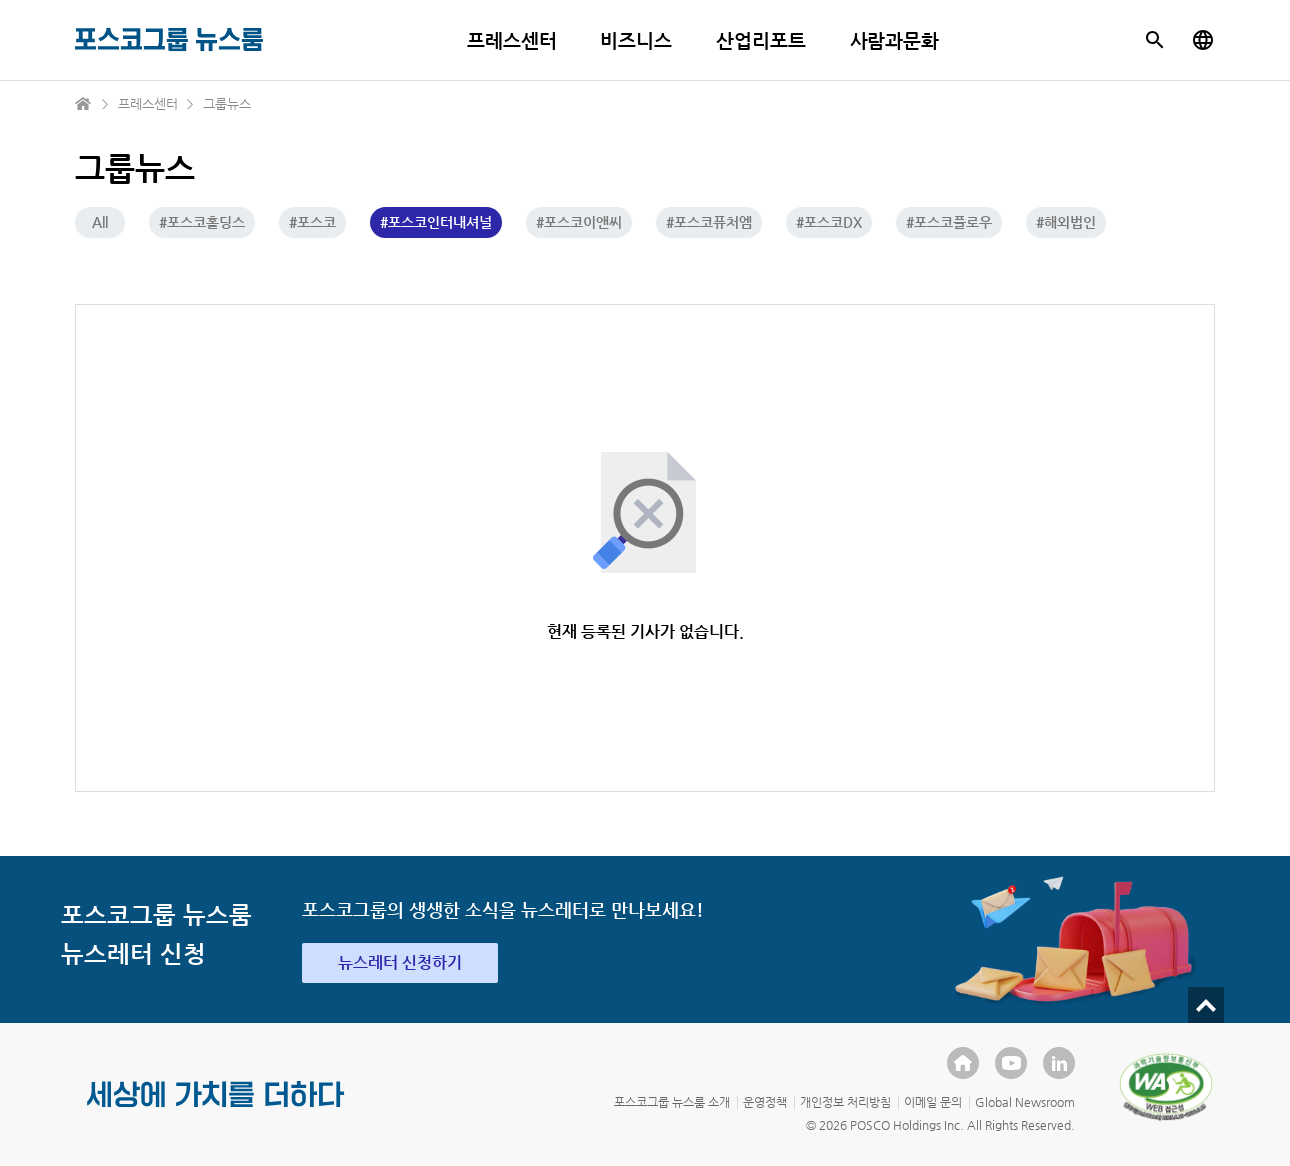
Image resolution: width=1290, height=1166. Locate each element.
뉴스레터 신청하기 (400, 962)
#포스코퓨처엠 (709, 222)
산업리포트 (761, 40)
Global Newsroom (1025, 1102)
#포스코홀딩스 (202, 222)
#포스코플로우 (949, 222)
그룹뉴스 (227, 103)
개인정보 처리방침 (845, 1102)
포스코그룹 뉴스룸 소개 (672, 1102)
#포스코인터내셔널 (436, 222)
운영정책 (765, 1102)
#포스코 (312, 222)
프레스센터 (512, 40)
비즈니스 (636, 40)
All (100, 222)
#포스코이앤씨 (579, 222)
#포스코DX (829, 222)
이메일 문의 (933, 1102)
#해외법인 (1066, 222)
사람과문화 (895, 40)
